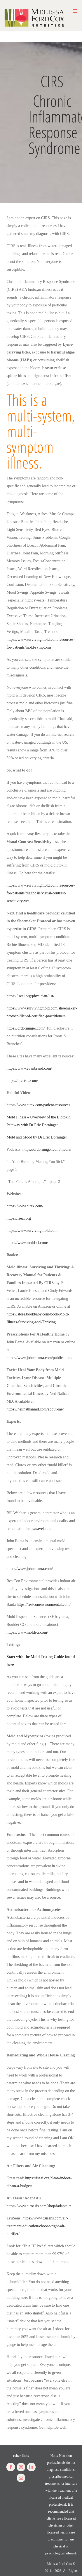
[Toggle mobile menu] (75, 11)
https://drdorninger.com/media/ (47, 1149)
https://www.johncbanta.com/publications (39, 1358)
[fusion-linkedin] (31, 2467)
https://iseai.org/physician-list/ (30, 996)
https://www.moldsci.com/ (27, 1242)
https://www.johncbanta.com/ (30, 1569)
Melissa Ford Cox (59, 2564)
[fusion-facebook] (10, 2467)
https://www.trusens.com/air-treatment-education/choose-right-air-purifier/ (37, 2226)
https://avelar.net (39, 1528)
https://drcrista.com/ (22, 1080)
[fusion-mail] (21, 2478)
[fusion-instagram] (21, 2467)
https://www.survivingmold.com (32, 1230)
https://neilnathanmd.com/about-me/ (35, 1409)
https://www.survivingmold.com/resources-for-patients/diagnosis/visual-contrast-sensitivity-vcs (41, 893)
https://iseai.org (19, 1218)
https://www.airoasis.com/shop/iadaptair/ (39, 2206)
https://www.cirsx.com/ (25, 1206)
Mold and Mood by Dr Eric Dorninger (37, 1137)
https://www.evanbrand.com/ (29, 1068)
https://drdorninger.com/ (26, 1028)
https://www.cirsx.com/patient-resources (38, 1105)
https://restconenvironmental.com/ (44, 1604)
